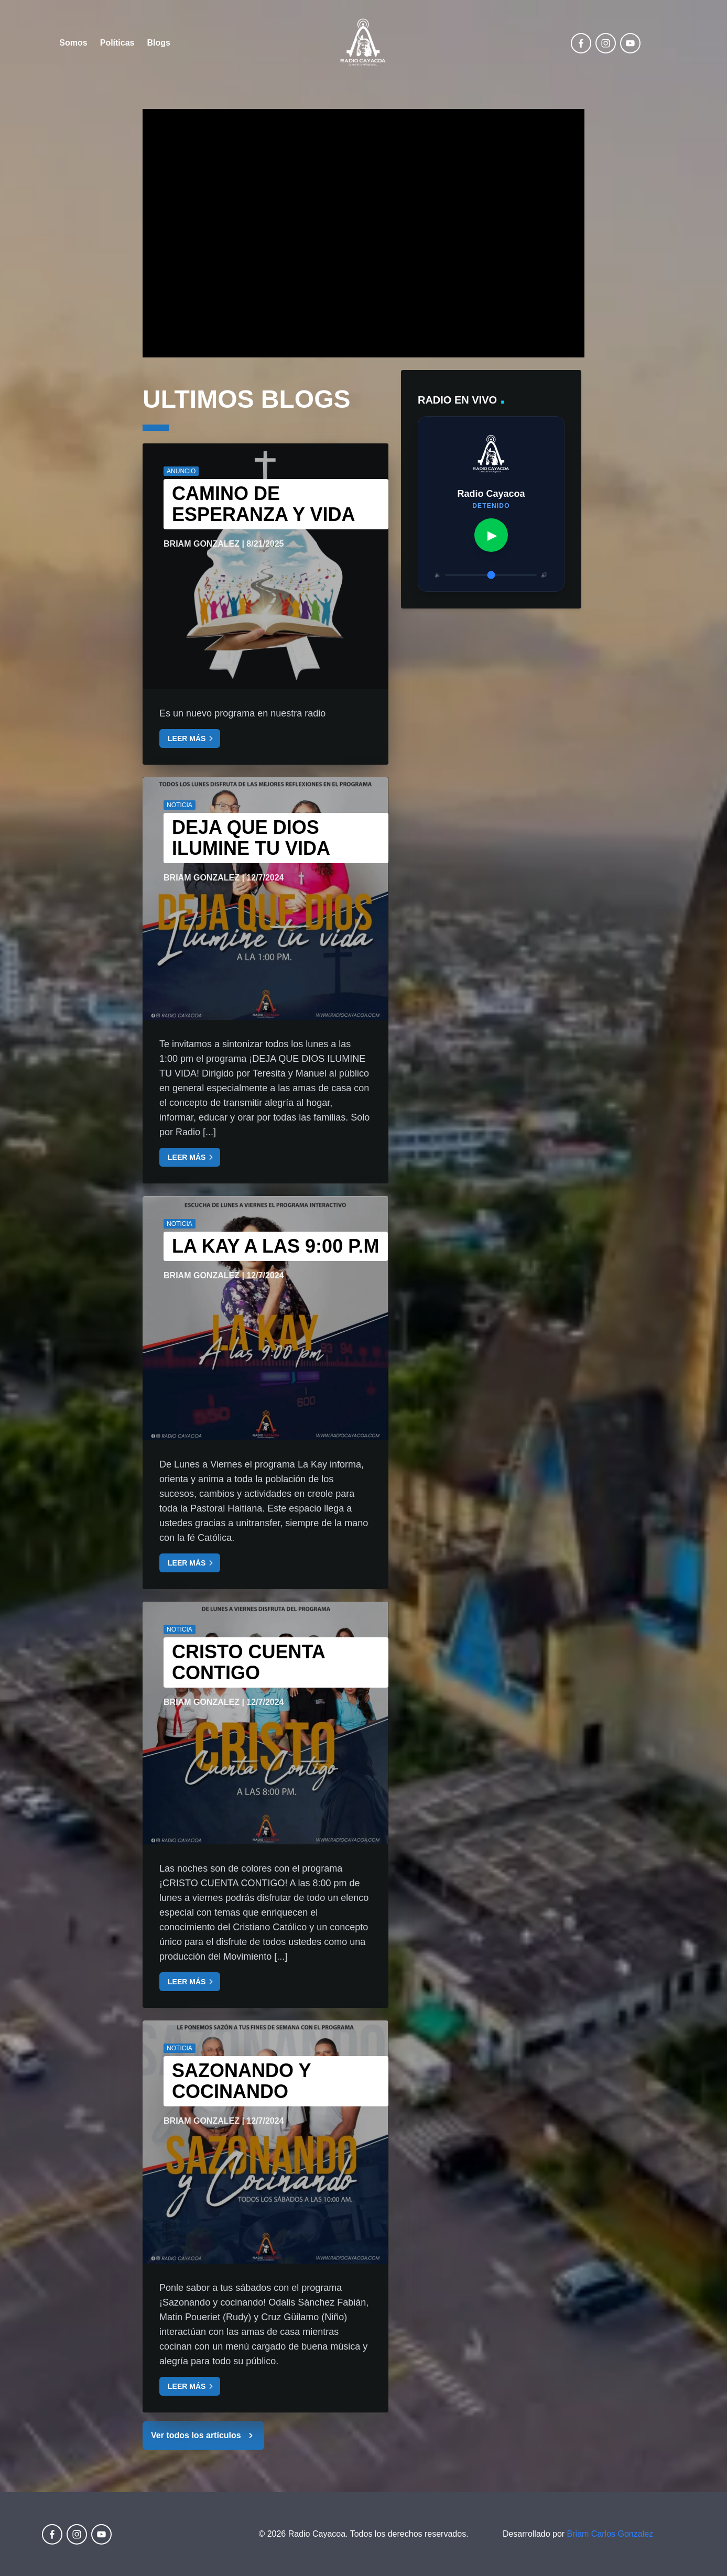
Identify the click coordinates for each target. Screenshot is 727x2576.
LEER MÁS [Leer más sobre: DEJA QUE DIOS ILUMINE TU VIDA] (192, 1157)
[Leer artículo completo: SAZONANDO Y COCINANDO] (265, 2142)
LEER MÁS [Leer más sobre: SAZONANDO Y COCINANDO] (192, 2386)
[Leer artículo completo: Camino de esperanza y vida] (265, 566)
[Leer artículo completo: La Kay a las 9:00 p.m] (265, 1318)
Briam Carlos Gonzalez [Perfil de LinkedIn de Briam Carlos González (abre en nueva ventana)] (610, 2533)
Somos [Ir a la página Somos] (73, 42)
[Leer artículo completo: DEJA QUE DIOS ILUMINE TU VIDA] (265, 898)
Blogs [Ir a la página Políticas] (158, 42)
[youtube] (630, 43)
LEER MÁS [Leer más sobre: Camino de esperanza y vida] (192, 738)
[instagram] (605, 43)
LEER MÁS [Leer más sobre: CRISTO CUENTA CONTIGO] (192, 1981)
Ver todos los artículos (203, 2435)
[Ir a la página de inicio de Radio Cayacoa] (363, 43)
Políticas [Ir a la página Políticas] (117, 42)
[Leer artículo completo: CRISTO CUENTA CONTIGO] (265, 1723)
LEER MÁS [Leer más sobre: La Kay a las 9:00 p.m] (192, 1563)
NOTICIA (179, 805)
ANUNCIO (181, 471)
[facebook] (581, 43)
